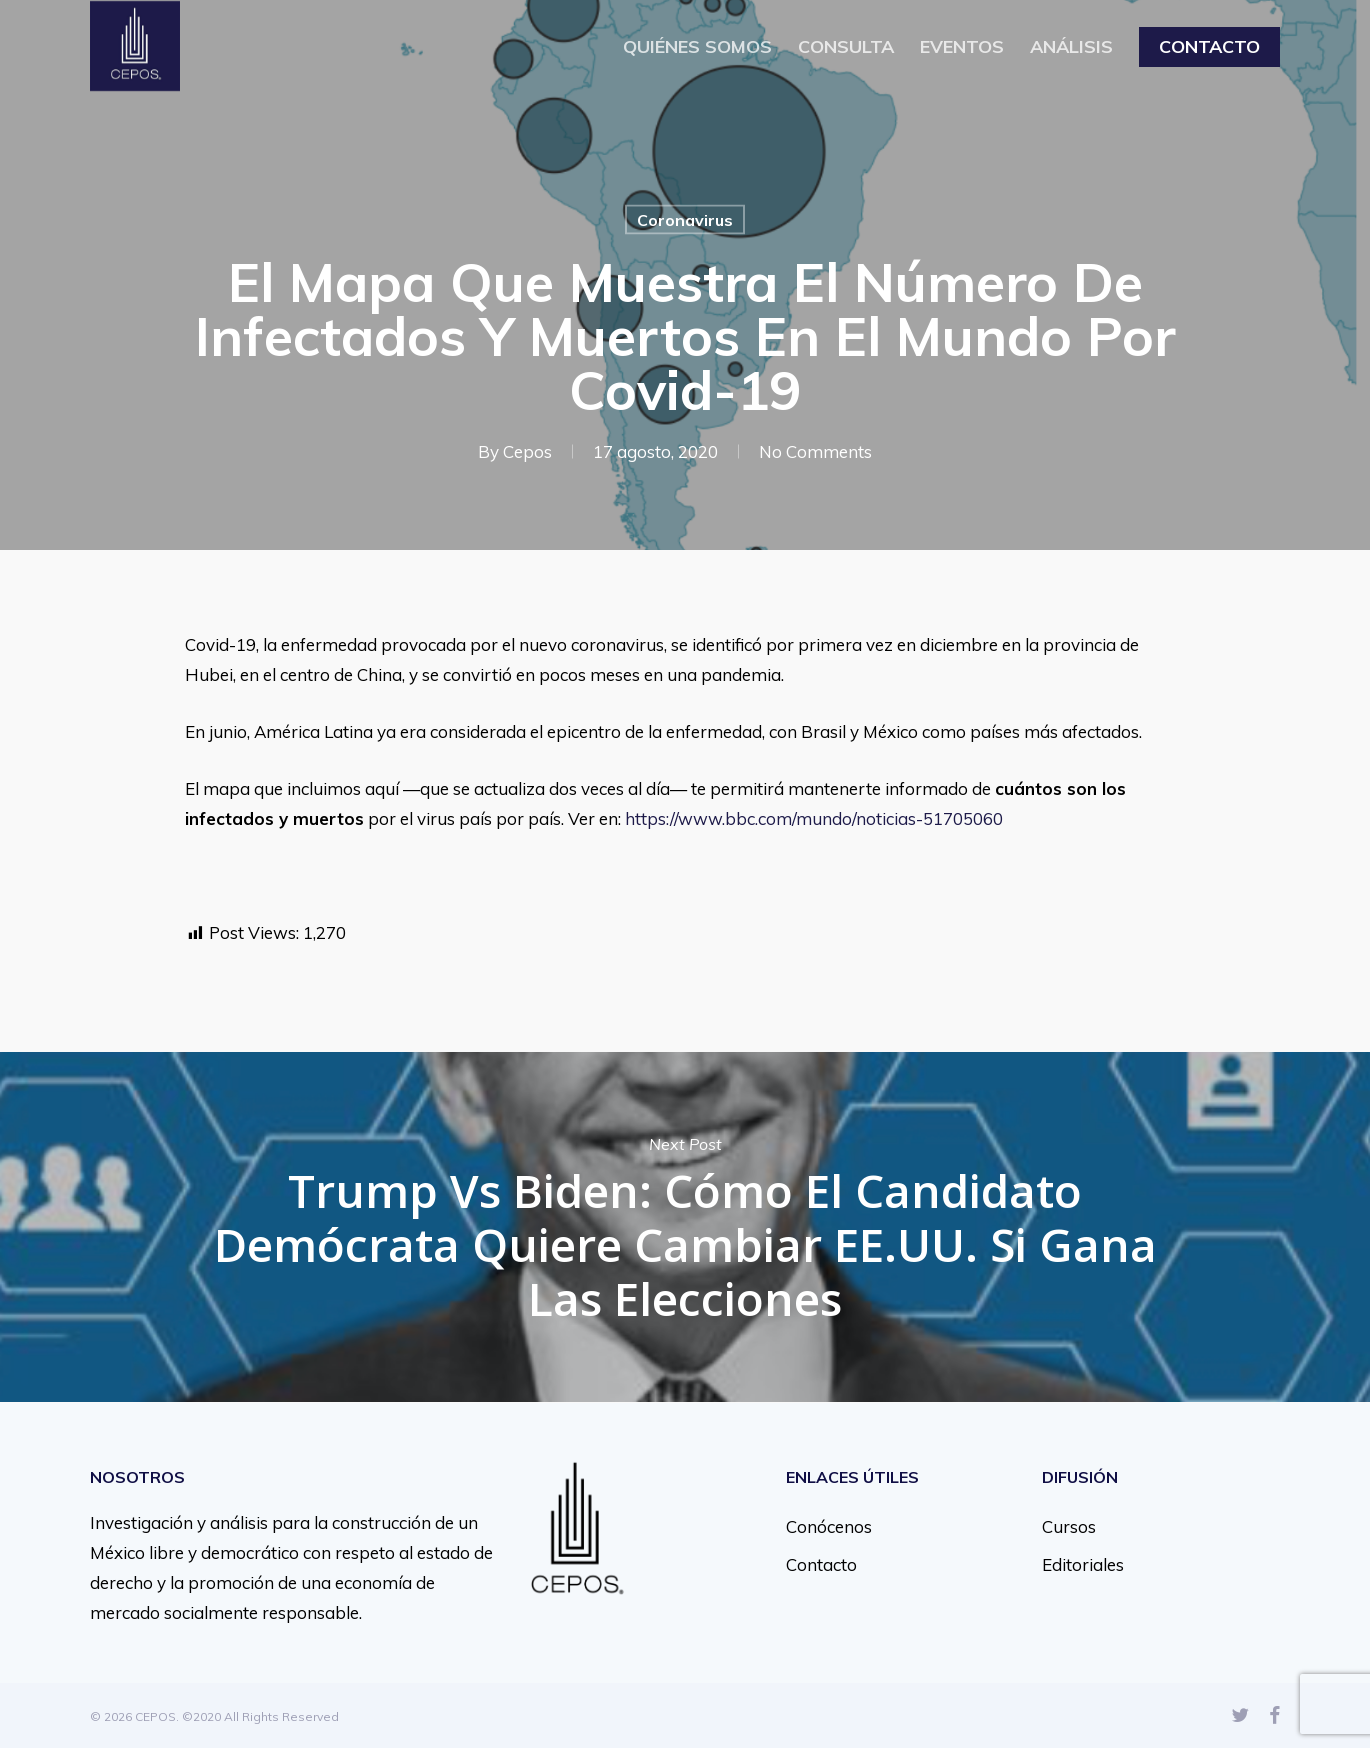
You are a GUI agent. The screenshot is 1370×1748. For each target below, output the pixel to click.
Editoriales (1083, 1564)
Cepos (527, 451)
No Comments (815, 451)
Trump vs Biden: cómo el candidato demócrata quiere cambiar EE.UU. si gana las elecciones (685, 1227)
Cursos (1069, 1526)
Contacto (821, 1564)
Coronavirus (685, 220)
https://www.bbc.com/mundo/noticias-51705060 (816, 818)
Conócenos (829, 1526)
